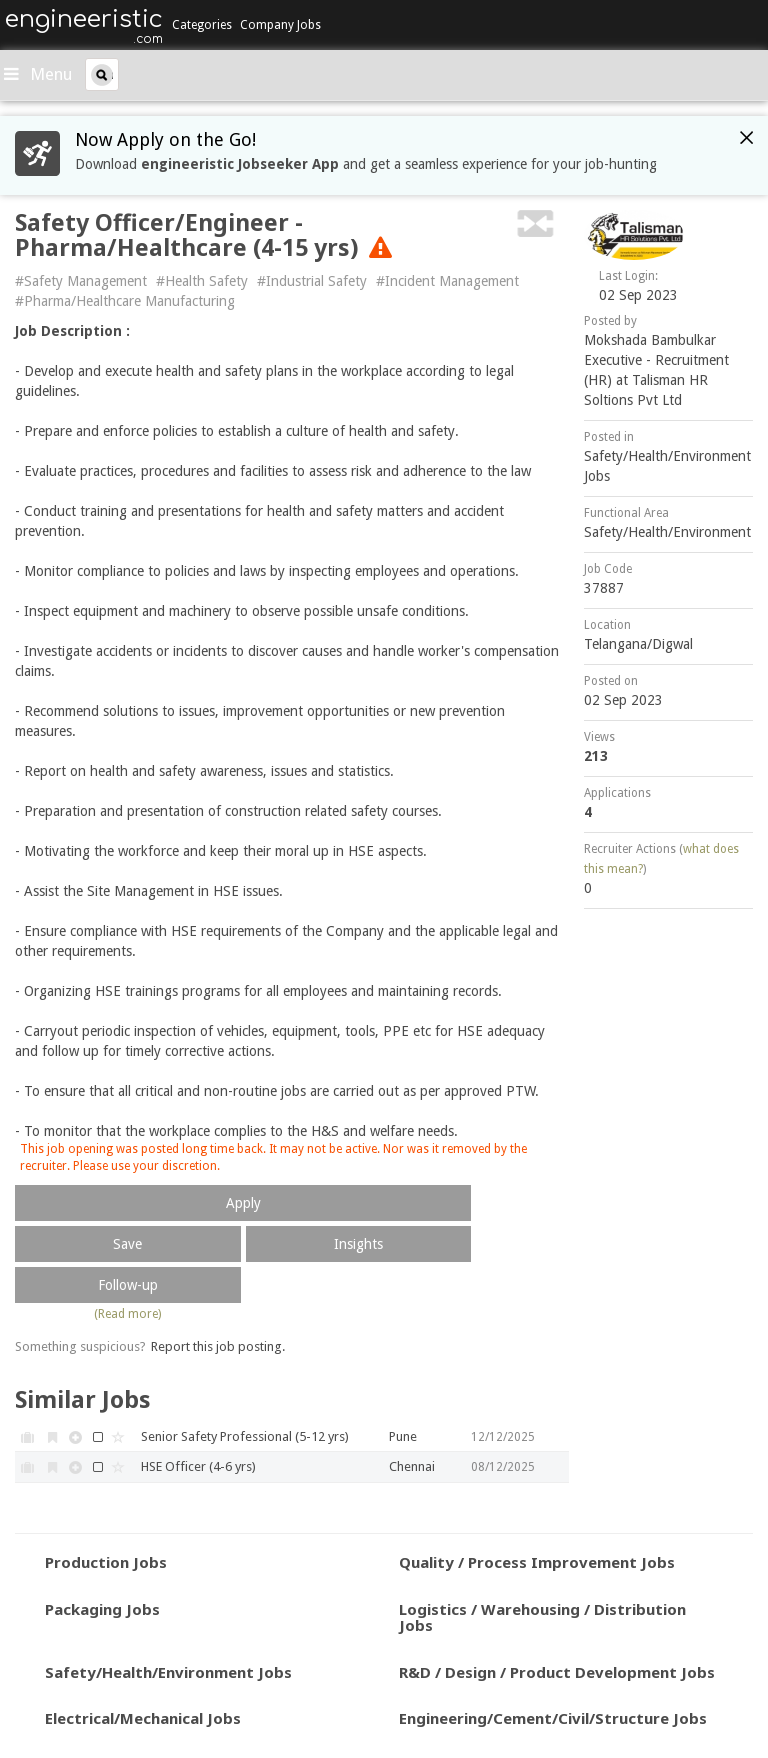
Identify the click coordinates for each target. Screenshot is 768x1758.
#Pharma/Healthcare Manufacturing (125, 301)
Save (127, 1244)
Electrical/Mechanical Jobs (143, 1718)
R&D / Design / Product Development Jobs (557, 1672)
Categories (202, 25)
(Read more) (127, 1314)
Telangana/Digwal (638, 644)
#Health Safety (202, 281)
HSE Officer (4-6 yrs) (198, 1466)
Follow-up (128, 1285)
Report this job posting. (218, 1346)
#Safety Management (81, 281)
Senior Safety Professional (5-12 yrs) (245, 1436)
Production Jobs (106, 1562)
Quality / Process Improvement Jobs (537, 1562)
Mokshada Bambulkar (650, 340)
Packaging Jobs (102, 1609)
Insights (358, 1244)
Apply (243, 1203)
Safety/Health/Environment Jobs (168, 1672)
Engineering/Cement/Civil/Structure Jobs (553, 1718)
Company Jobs (280, 25)
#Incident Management (447, 281)
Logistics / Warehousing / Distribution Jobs (542, 1617)
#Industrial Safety (312, 281)
